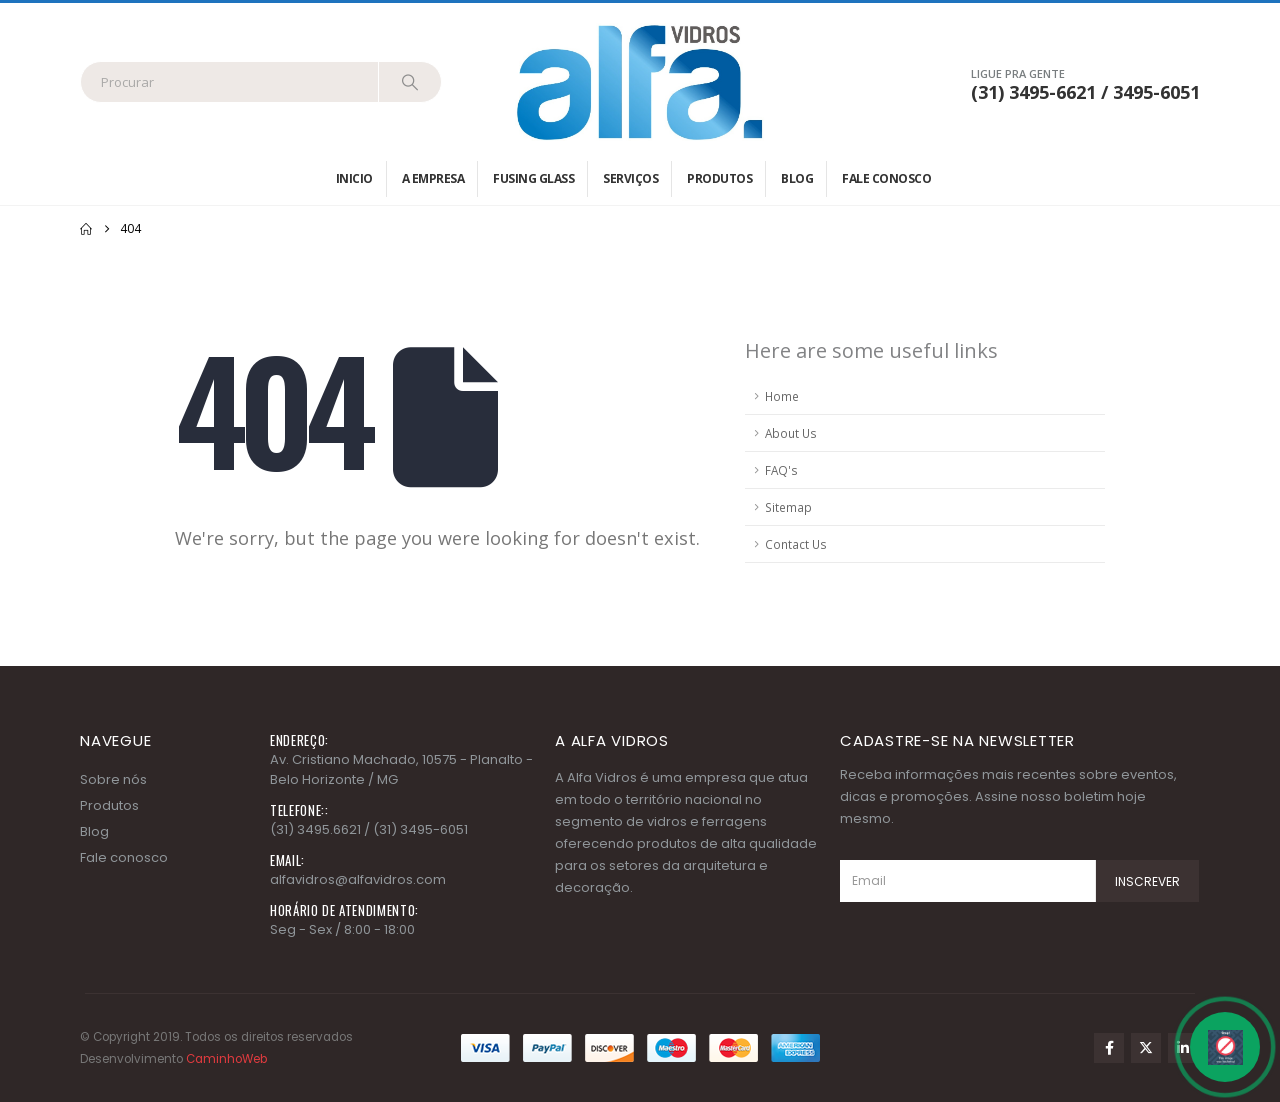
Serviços (630, 178)
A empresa (433, 178)
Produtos (719, 178)
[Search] (410, 82)
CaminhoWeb (226, 1059)
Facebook (1109, 1048)
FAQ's (781, 470)
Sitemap (788, 507)
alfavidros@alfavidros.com (358, 879)
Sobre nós (113, 779)
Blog (797, 178)
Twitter (1146, 1048)
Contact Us (796, 544)
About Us (791, 433)
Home (782, 396)
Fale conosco (886, 178)
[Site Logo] (640, 82)
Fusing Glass (533, 178)
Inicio (354, 178)
